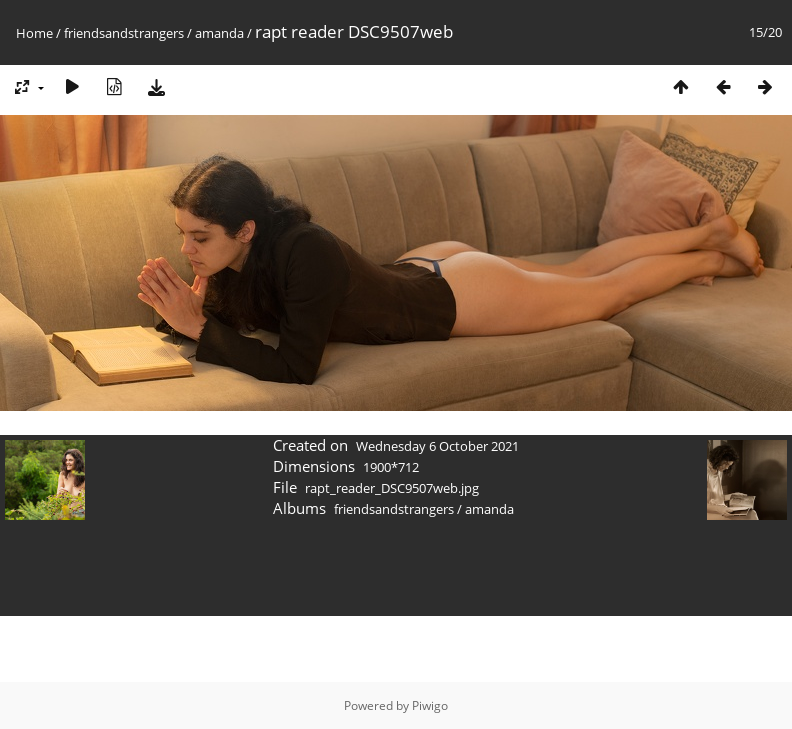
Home (34, 33)
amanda (219, 33)
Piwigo (430, 705)
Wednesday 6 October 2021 (437, 446)
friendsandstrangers (124, 33)
